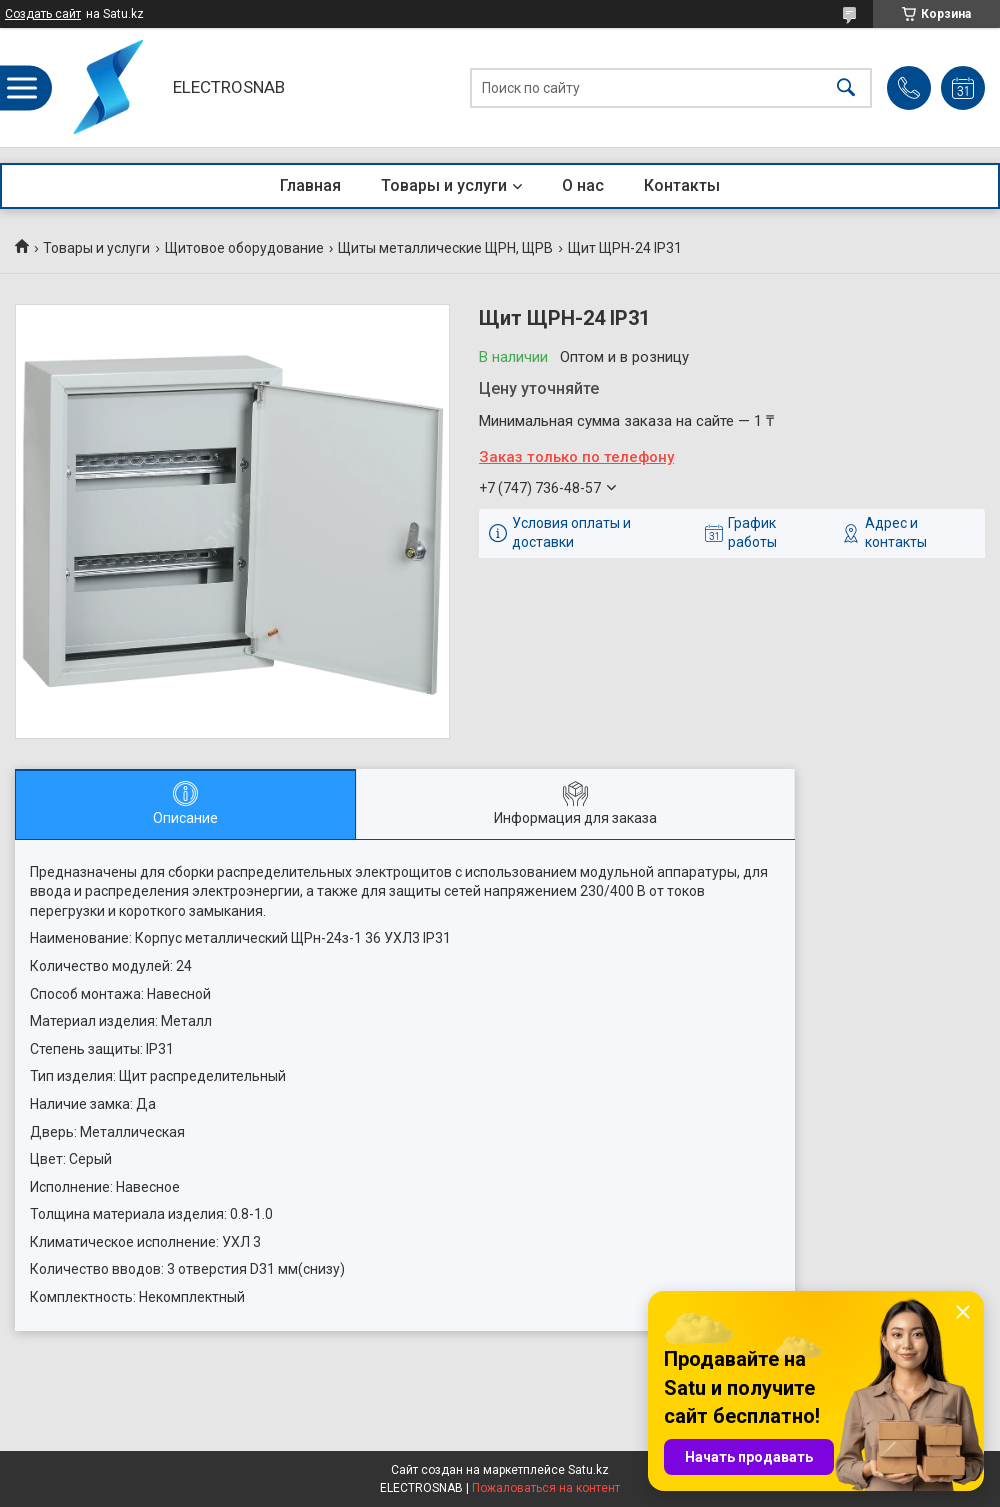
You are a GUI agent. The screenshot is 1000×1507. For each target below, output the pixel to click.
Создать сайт (43, 14)
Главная (310, 185)
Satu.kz (588, 1470)
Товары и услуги (444, 185)
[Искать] (846, 87)
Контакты (682, 185)
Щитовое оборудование (244, 248)
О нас (583, 185)
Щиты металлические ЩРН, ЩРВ (445, 248)
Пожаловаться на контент (546, 1488)
